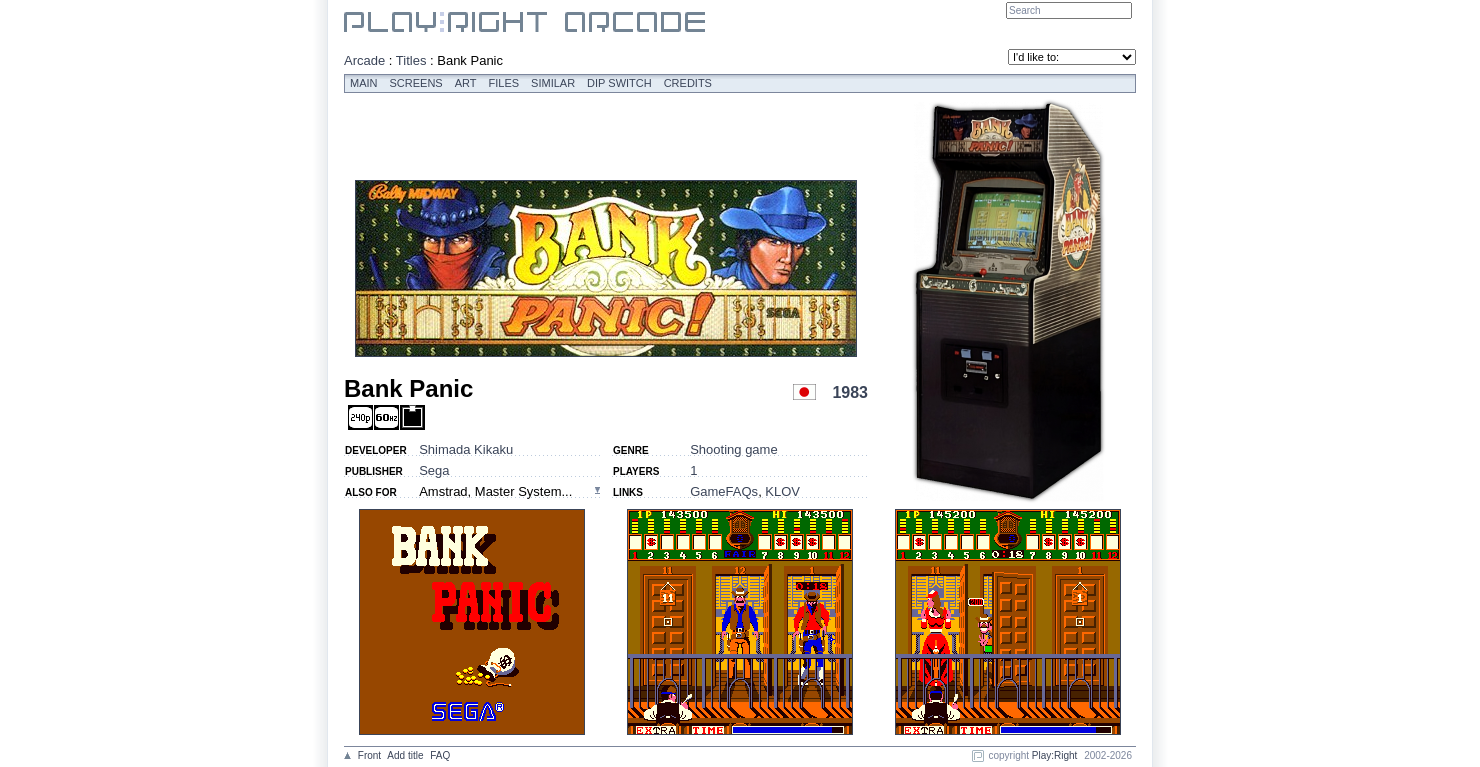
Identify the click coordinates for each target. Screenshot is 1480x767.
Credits (688, 83)
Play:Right (1055, 755)
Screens (416, 83)
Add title (405, 755)
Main (364, 83)
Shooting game (733, 449)
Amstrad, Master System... (495, 491)
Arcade (364, 60)
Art (466, 83)
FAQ (440, 755)
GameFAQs (724, 491)
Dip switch (619, 83)
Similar (553, 83)
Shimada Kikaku (466, 449)
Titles (411, 60)
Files (504, 83)
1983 (850, 392)
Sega (434, 470)
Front (369, 755)
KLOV (782, 491)
